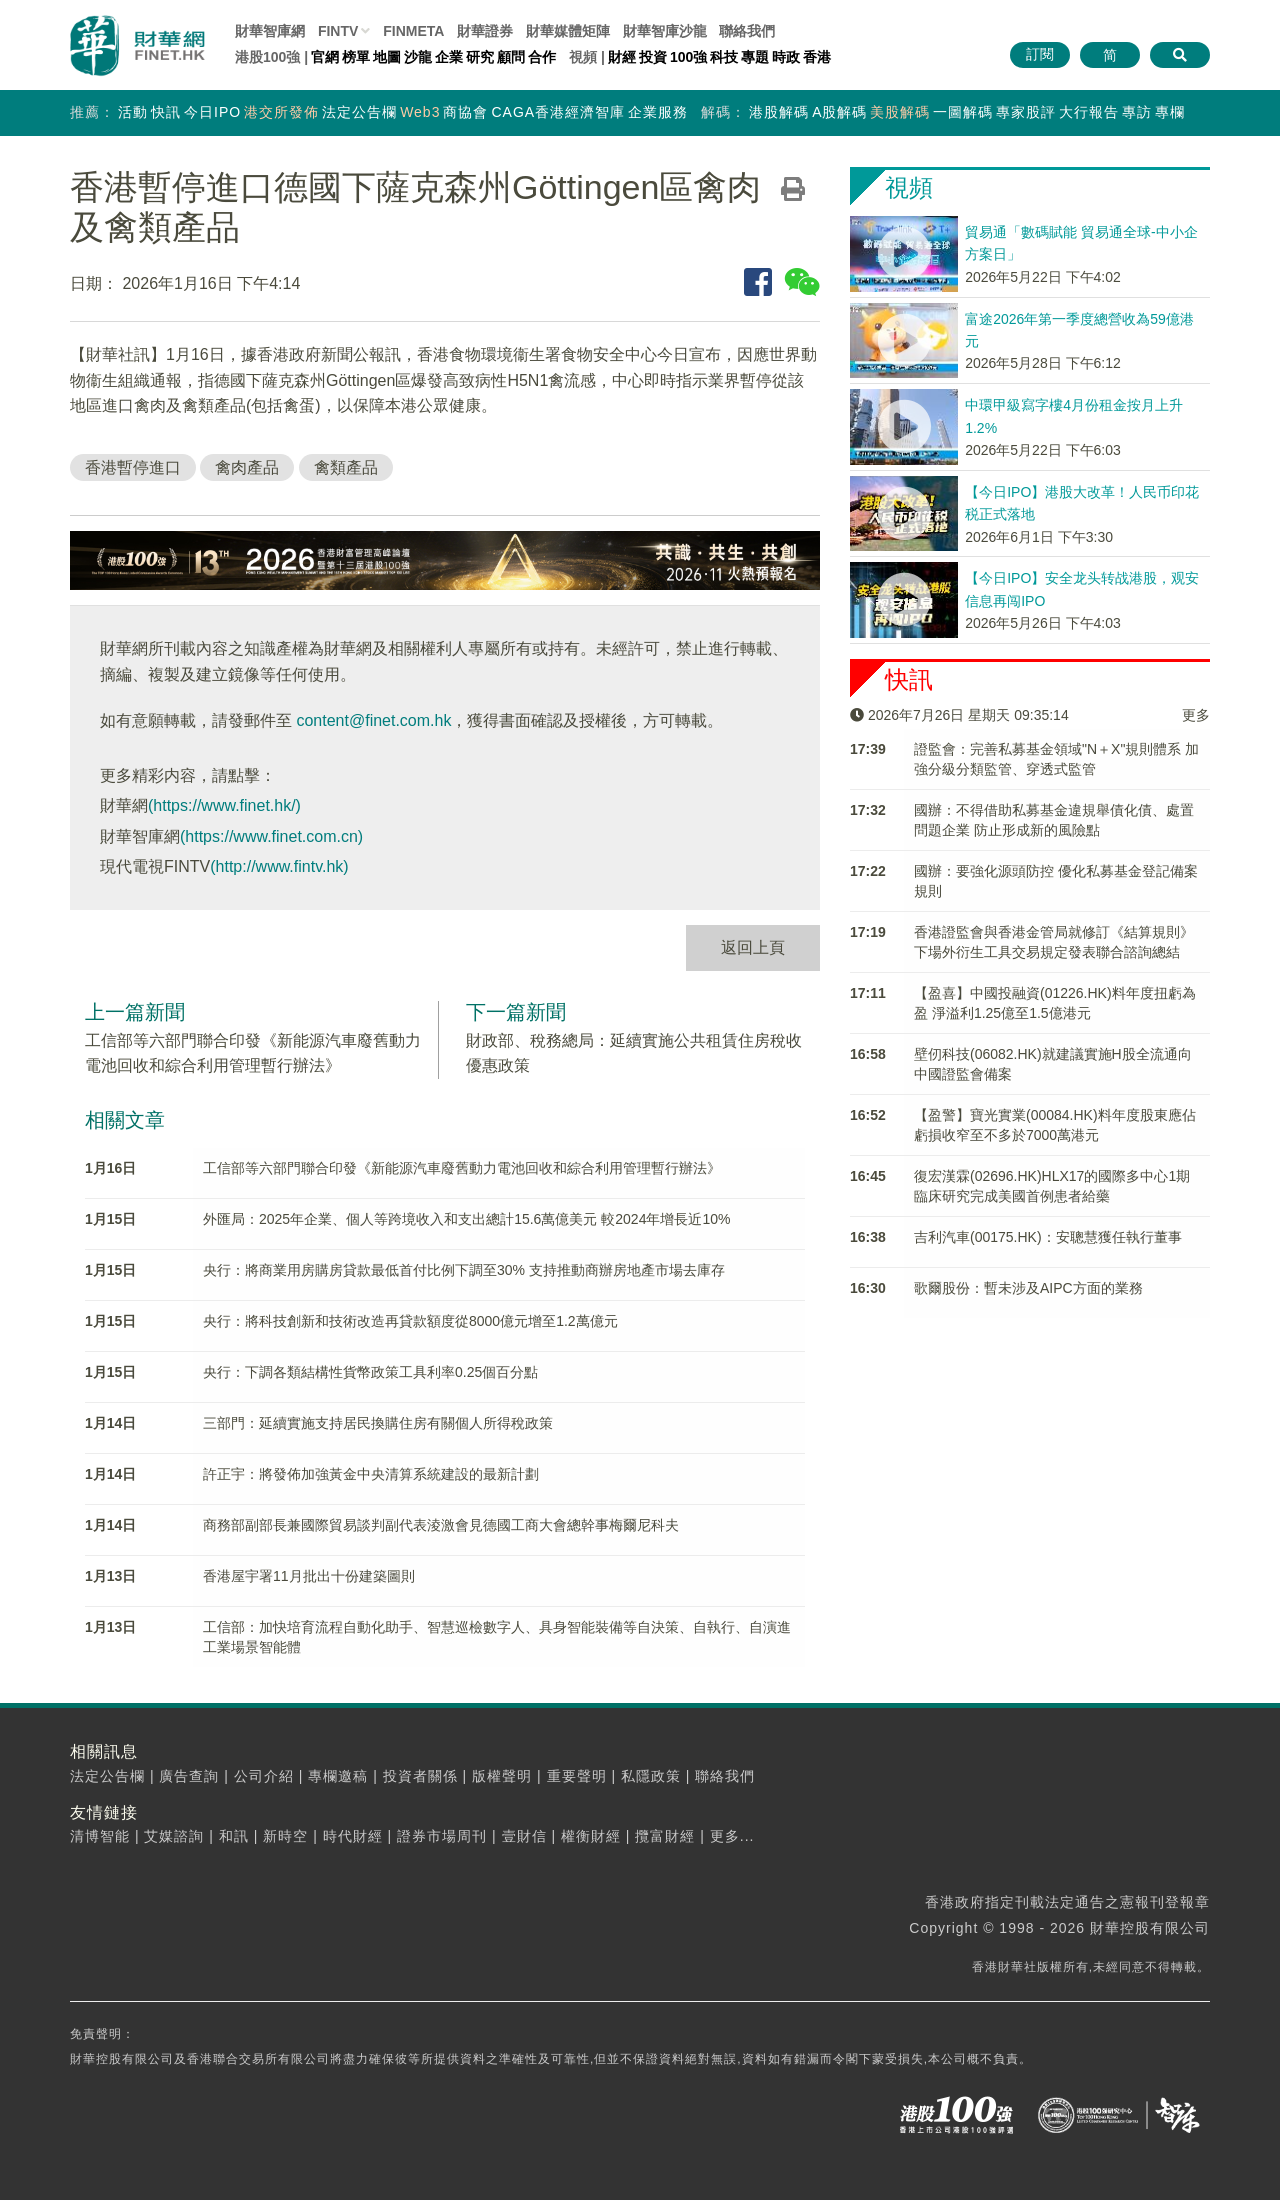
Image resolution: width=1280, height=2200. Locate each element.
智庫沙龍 (665, 31)
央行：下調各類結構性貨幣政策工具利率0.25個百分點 (370, 1372)
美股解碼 (900, 112)
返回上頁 (753, 947)
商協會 (465, 112)
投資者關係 (420, 1776)
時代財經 (353, 1836)
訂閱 (1040, 54)
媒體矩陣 (568, 31)
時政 (786, 57)
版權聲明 (502, 1776)
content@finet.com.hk (373, 720)
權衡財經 (591, 1836)
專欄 (1170, 112)
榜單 (356, 57)
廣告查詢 (189, 1776)
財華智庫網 (270, 31)
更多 (1196, 715)
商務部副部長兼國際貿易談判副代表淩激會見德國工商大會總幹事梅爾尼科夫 (441, 1525)
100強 (688, 57)
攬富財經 (665, 1836)
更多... (732, 1836)
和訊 (234, 1836)
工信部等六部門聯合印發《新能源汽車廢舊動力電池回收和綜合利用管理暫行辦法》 (462, 1168)
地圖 (387, 57)
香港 (817, 57)
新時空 (285, 1836)
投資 (653, 57)
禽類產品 (346, 467)
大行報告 (1089, 112)
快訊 (166, 112)
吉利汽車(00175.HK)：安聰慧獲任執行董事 (1048, 1237)
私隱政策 (651, 1776)
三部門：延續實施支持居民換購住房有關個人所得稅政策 (378, 1423)
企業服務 (658, 112)
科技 (724, 57)
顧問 (511, 57)
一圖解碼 (963, 112)
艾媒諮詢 (174, 1836)
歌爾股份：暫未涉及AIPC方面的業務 (1028, 1288)
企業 (449, 57)
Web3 (420, 112)
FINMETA (413, 31)
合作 (542, 57)
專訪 (1137, 112)
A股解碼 (839, 112)
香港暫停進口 (133, 467)
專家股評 (1026, 112)
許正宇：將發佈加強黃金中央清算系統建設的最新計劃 (371, 1474)
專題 (755, 57)
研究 (480, 57)
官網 (325, 57)
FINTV (338, 31)
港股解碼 (779, 112)
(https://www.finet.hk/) (224, 805)
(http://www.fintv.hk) (279, 866)
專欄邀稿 (338, 1776)
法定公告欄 (359, 112)
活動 (133, 112)
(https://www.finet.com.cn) (271, 836)
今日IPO (212, 112)
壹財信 (524, 1836)
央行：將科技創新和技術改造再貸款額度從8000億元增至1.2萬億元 (410, 1321)
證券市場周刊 (442, 1836)
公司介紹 (264, 1776)
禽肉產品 (247, 467)
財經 (622, 57)
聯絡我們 (747, 31)
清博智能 (100, 1836)
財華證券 (485, 31)
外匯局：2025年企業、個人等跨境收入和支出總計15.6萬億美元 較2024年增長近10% (466, 1219)
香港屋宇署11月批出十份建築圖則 (309, 1576)
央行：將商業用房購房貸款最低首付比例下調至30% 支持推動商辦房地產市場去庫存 (464, 1270)
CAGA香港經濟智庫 (558, 112)
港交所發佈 (281, 112)
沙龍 (418, 57)
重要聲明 (577, 1776)
